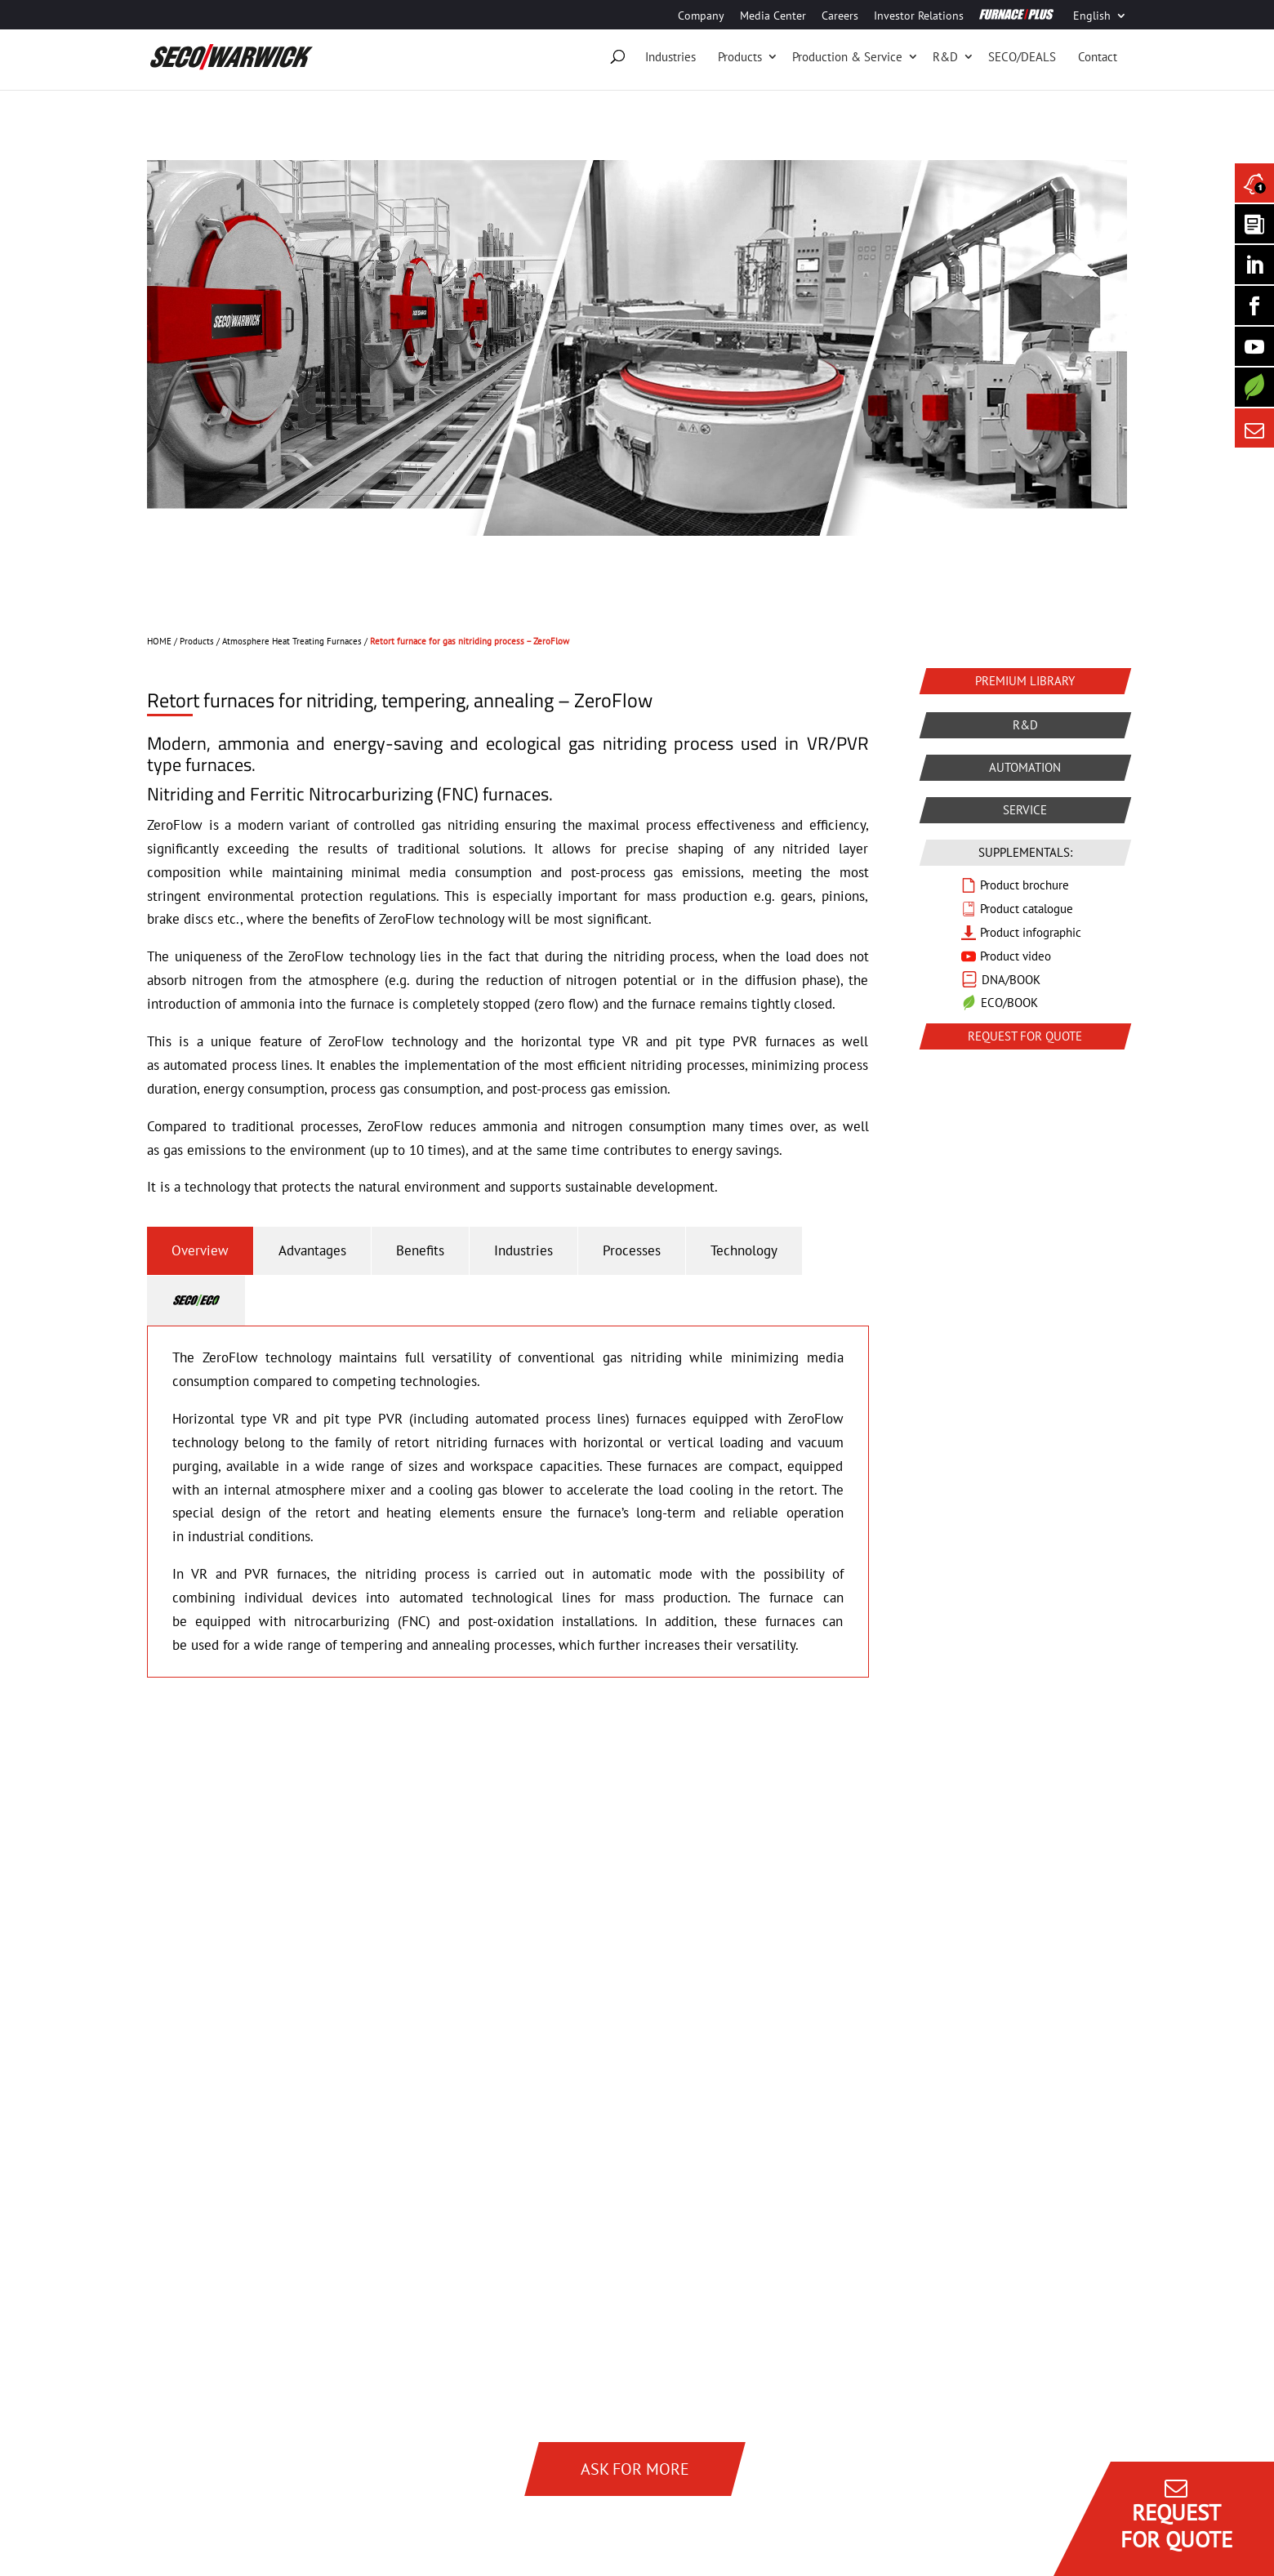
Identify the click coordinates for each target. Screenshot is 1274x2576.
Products (740, 57)
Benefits (420, 1250)
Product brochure (1024, 885)
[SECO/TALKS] (1254, 346)
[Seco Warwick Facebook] (1254, 305)
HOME (159, 641)
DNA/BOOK (1011, 979)
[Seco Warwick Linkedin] (1254, 264)
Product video (1015, 956)
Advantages (312, 1250)
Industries (670, 57)
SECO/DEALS (1022, 57)
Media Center (773, 16)
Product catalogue (1026, 908)
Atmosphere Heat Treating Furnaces (292, 641)
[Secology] (1254, 387)
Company (701, 16)
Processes (632, 1250)
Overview (200, 1250)
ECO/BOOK (1009, 1002)
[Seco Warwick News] (1254, 183)
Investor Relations (919, 16)
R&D (945, 57)
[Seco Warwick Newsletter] (1254, 223)
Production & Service (847, 57)
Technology (743, 1250)
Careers (840, 16)
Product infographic (1030, 932)
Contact (1097, 57)
